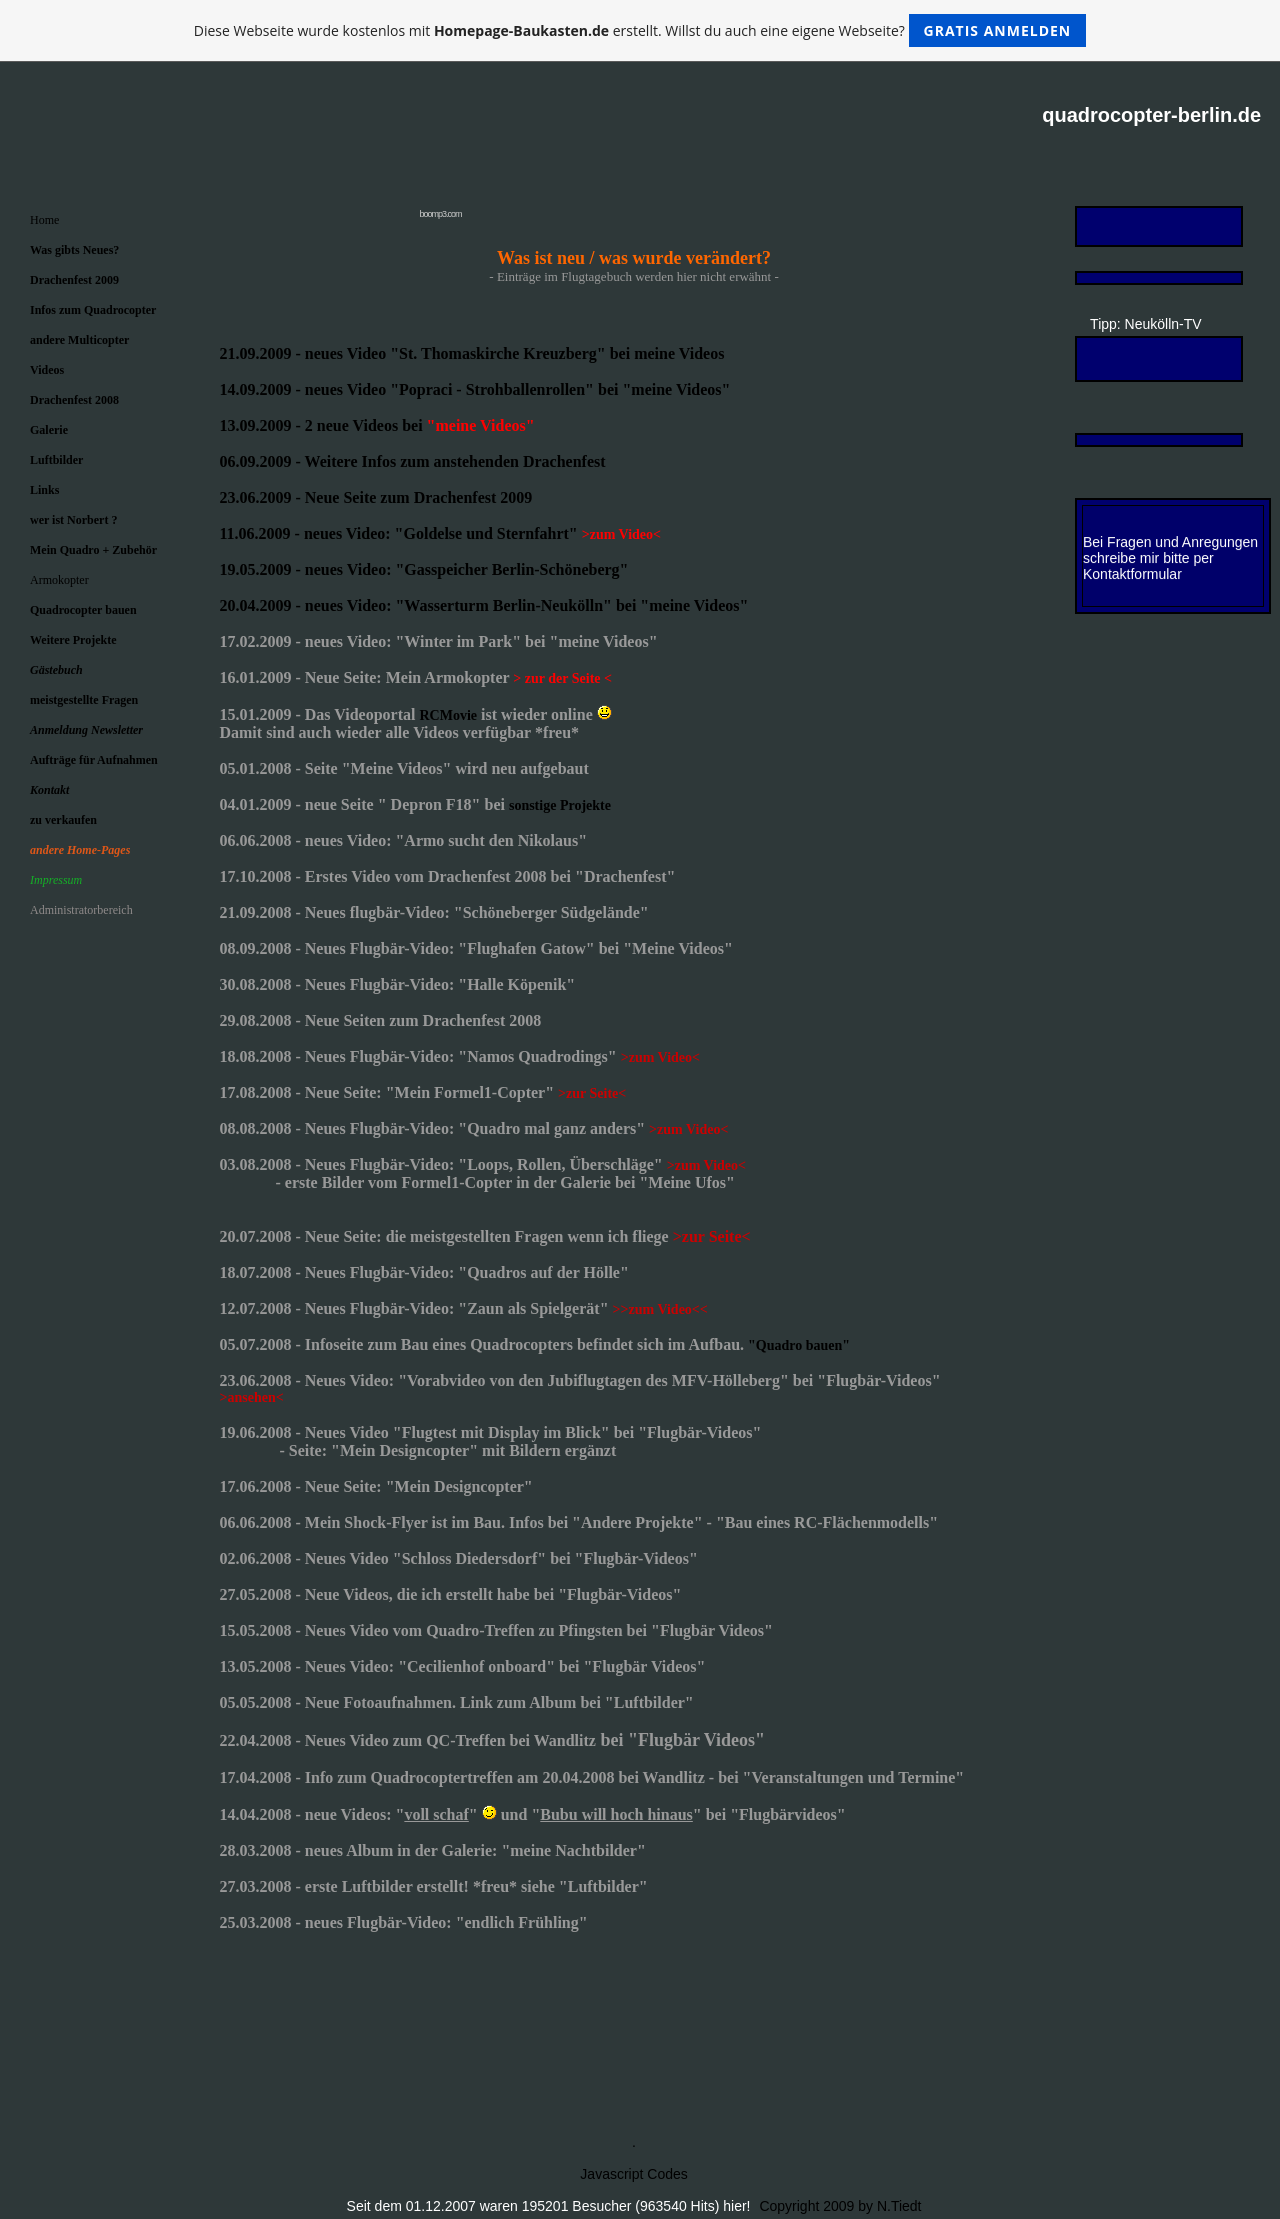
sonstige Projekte (560, 805)
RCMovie (448, 715)
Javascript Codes (633, 2174)
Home (44, 220)
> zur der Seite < (562, 678)
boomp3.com (440, 214)
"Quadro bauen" (799, 1345)
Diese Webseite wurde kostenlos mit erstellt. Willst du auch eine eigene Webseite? (640, 30)
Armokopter (59, 580)
